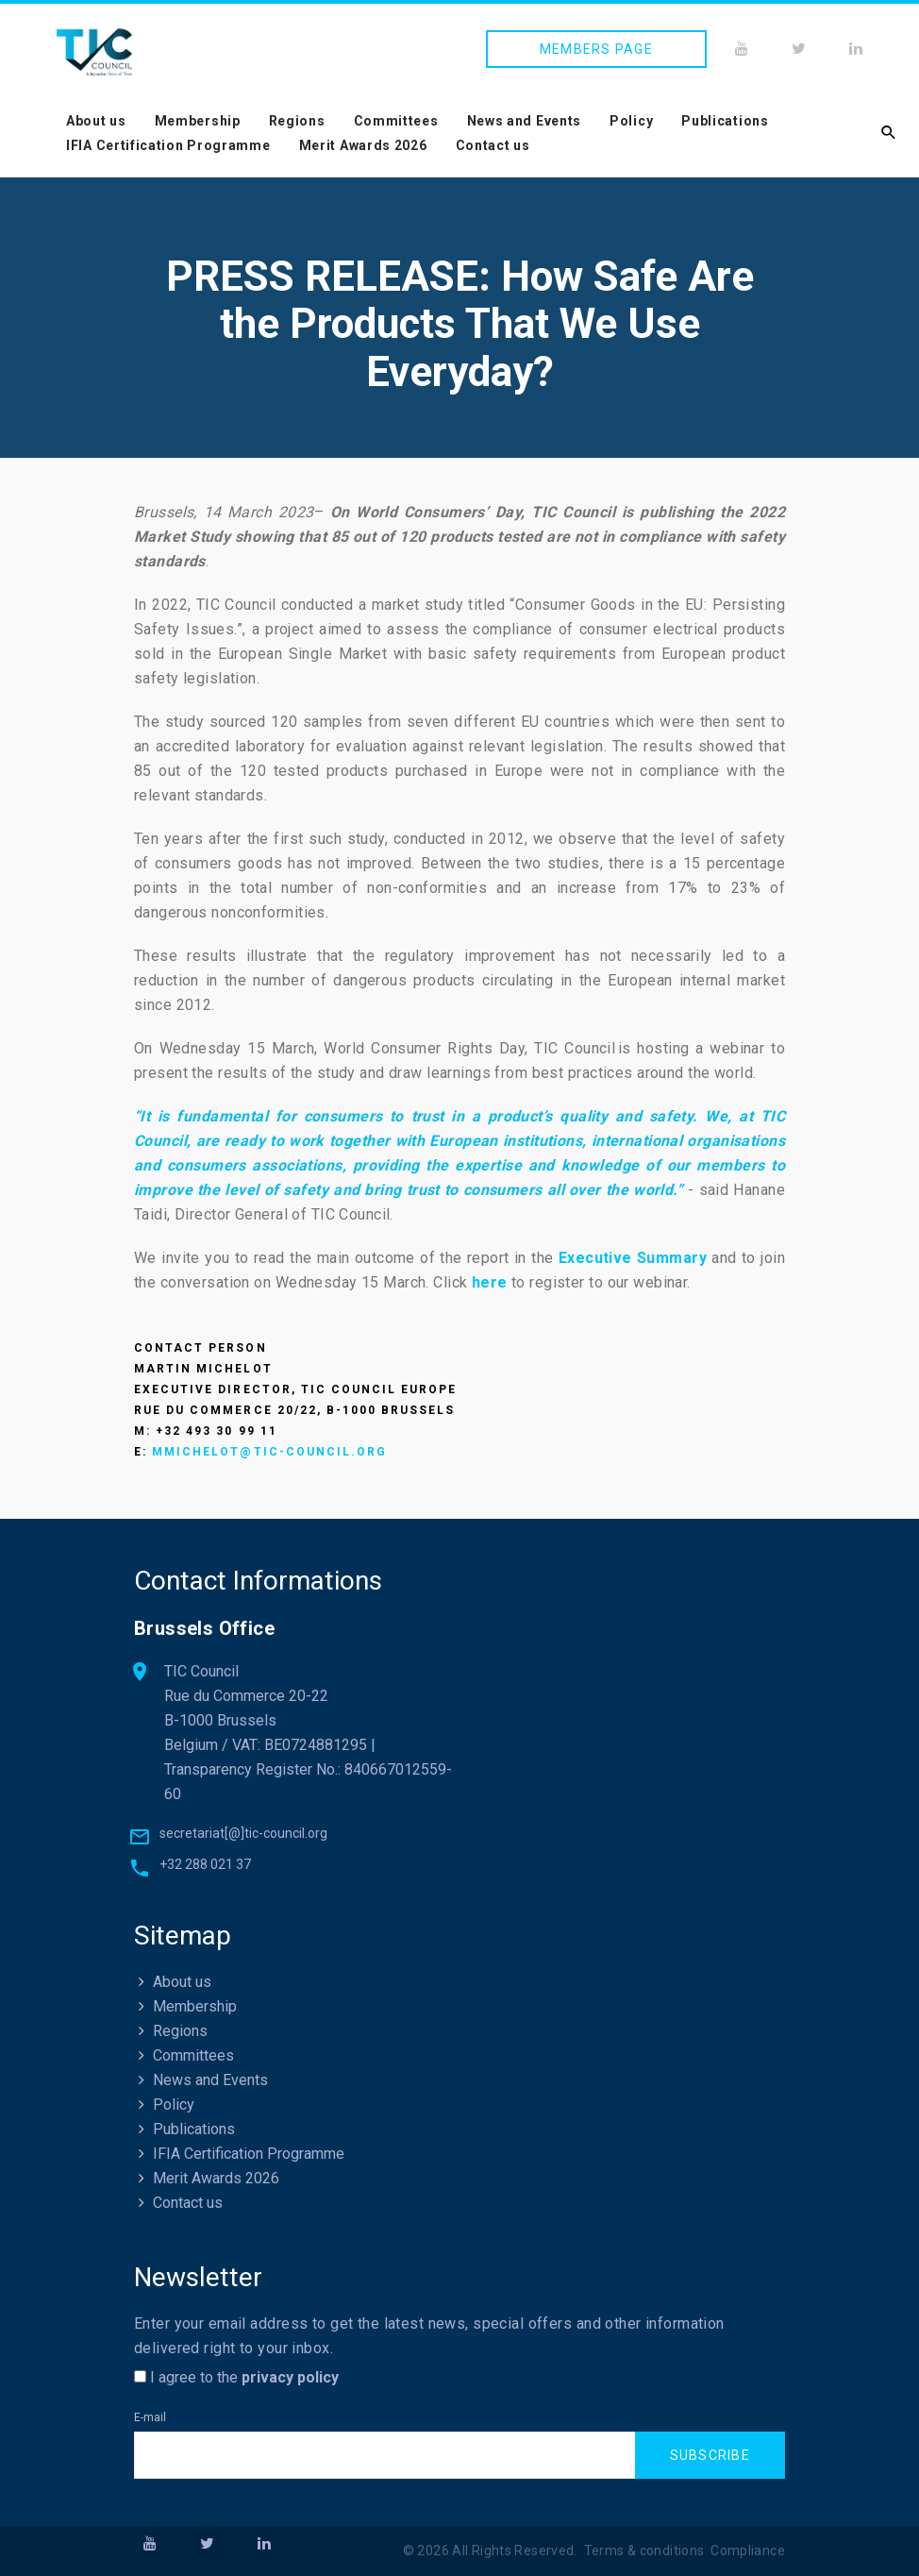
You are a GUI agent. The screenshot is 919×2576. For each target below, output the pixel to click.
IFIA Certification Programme (168, 145)
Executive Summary (633, 1258)
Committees (396, 120)
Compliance (747, 2550)
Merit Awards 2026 (363, 145)
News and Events (524, 120)
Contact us (493, 145)
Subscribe (710, 2455)
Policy (631, 120)
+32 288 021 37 (205, 1865)
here (490, 1282)
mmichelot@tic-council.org (269, 1451)
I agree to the (236, 2378)
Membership (198, 120)
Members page (596, 49)
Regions (297, 120)
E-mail (150, 2418)
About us (96, 120)
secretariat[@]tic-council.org (243, 1834)
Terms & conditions (644, 2550)
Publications (724, 120)
